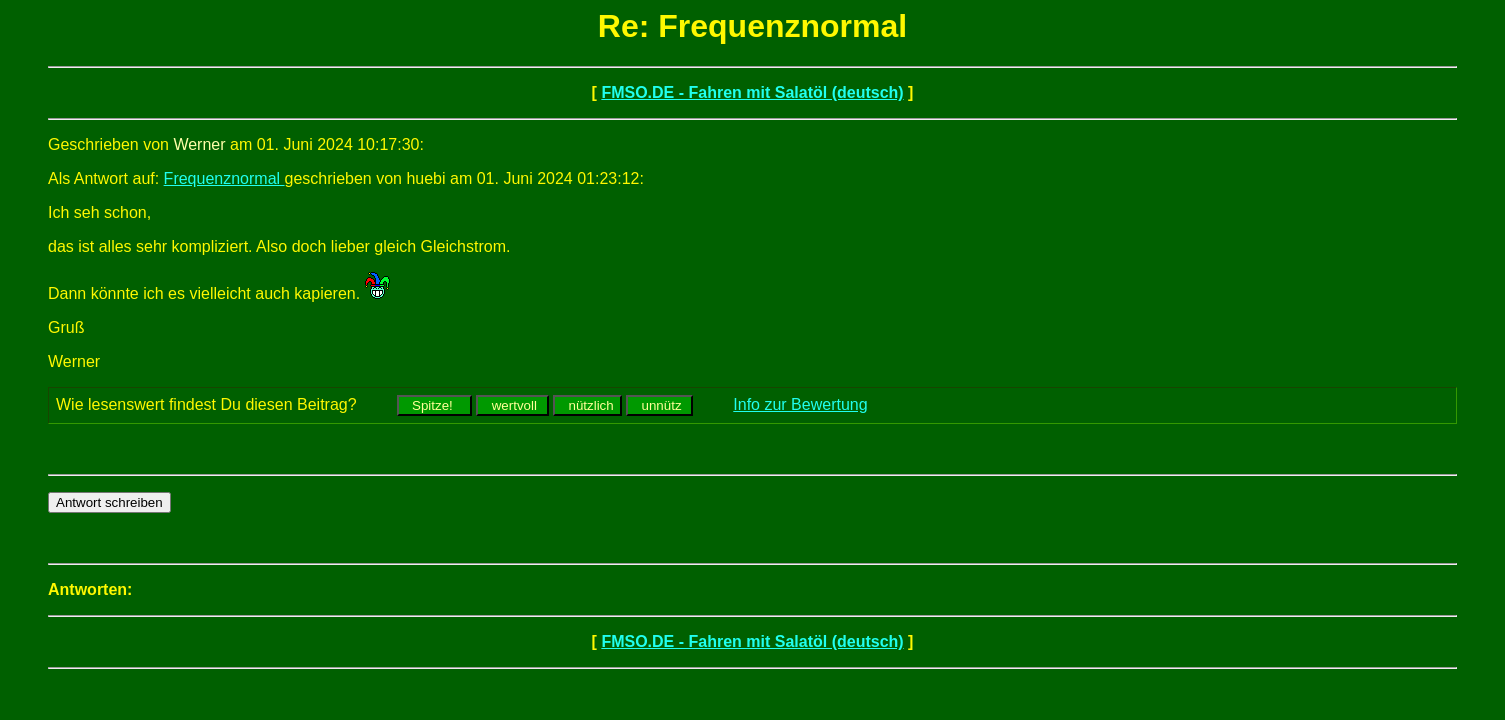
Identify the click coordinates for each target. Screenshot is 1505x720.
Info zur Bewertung (800, 404)
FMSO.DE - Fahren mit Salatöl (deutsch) (752, 92)
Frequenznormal (224, 178)
